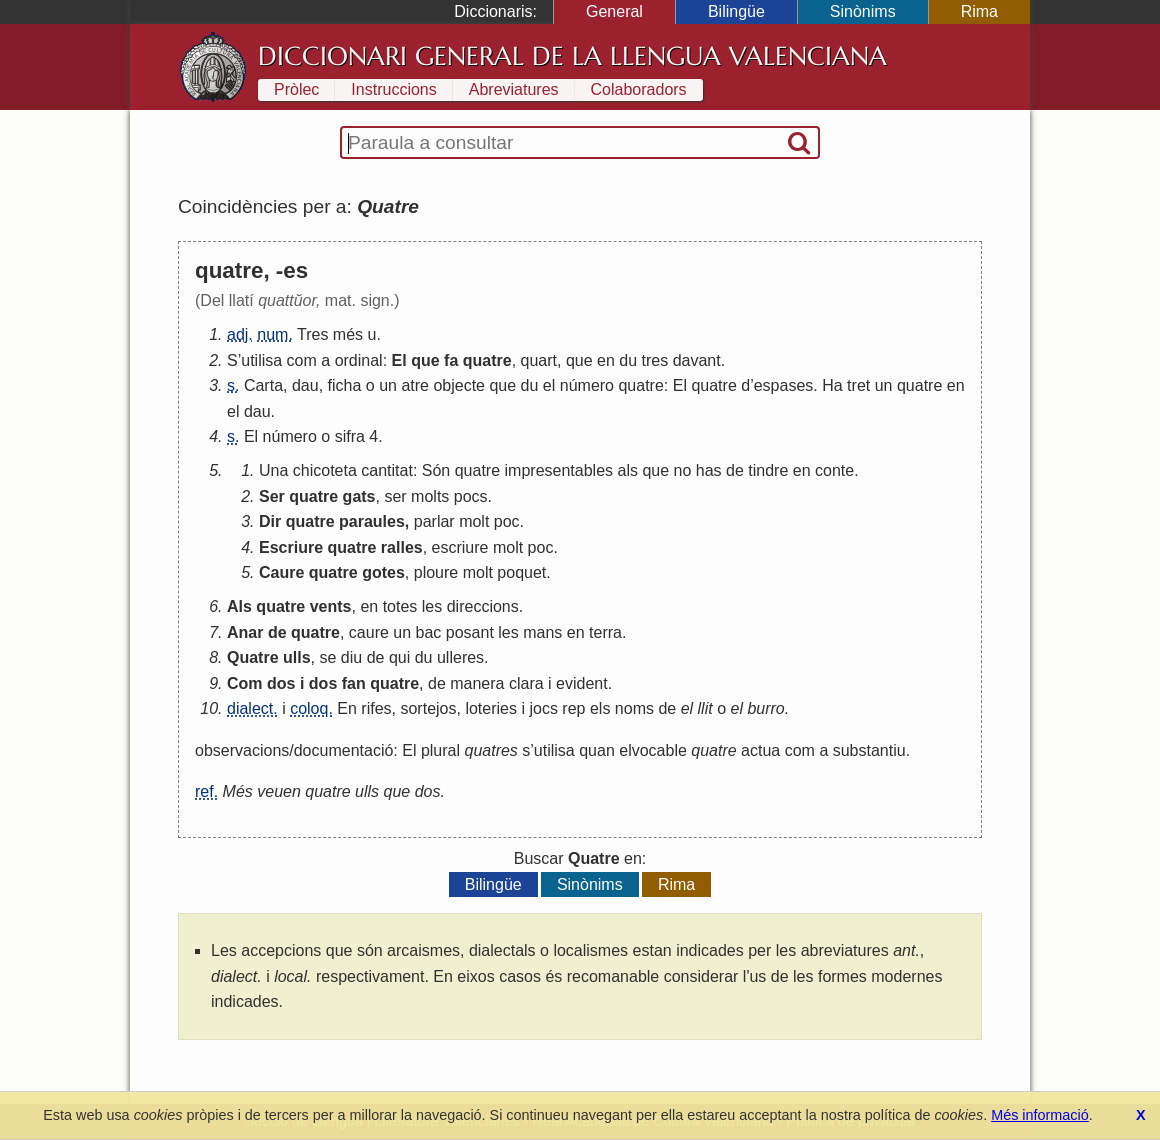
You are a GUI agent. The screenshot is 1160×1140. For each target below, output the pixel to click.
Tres (312, 334)
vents (331, 606)
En (347, 708)
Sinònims (863, 11)
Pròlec (296, 89)
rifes (376, 708)
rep (573, 708)
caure (369, 632)
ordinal (359, 360)
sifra (350, 436)
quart (539, 360)
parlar (434, 521)
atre (415, 385)
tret (858, 385)
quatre (487, 360)
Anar (245, 632)
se (327, 657)
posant (470, 632)
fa (451, 360)
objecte (459, 385)
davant (697, 360)
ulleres (460, 657)
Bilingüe (736, 11)
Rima (979, 11)
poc (507, 521)
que (425, 360)
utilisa (261, 360)
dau (305, 385)
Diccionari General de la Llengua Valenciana (572, 56)
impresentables (559, 470)
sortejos (428, 708)
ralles (402, 547)
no (683, 470)
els (600, 708)
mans (542, 632)
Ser (272, 496)
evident (582, 683)
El (399, 360)
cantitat (387, 470)
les (432, 606)
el (549, 385)
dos (281, 683)
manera (477, 683)
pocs (471, 496)
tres (655, 360)
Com (245, 683)
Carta (263, 385)
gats (359, 496)
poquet (521, 572)
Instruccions (393, 89)
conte (834, 470)
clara (526, 683)
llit (705, 708)
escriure (460, 547)
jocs (543, 708)
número (587, 385)
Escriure (291, 547)
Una (273, 470)
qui (399, 657)
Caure (281, 572)
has (709, 470)
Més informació (1040, 1115)
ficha (345, 385)
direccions (483, 606)
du (628, 360)
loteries (491, 708)
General (614, 11)
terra (605, 632)
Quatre (253, 657)
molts (430, 496)
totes (400, 606)
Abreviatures (514, 89)
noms (634, 708)
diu (351, 657)
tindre (768, 470)
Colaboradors (639, 89)
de (735, 470)
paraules (372, 521)
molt (474, 521)
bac (429, 632)
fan (354, 683)
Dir (270, 521)
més (348, 334)
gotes (383, 572)
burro (765, 708)
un (388, 385)
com (302, 360)
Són (436, 470)
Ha (832, 385)
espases (784, 385)
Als (239, 606)
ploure (436, 572)
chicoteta (325, 470)
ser (395, 496)
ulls (297, 657)
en (606, 360)
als (628, 470)
